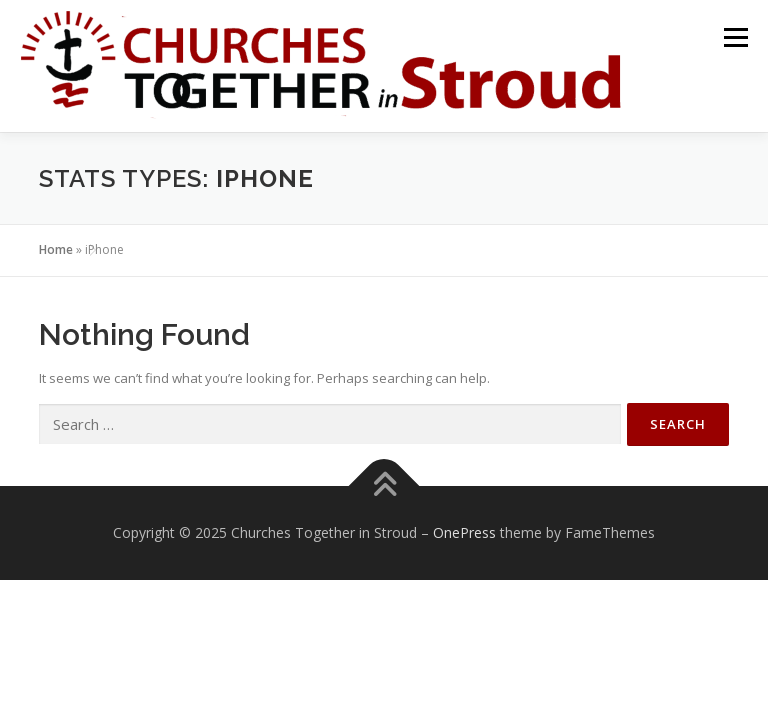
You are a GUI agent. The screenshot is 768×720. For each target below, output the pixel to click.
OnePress (464, 532)
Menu (735, 37)
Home (56, 249)
